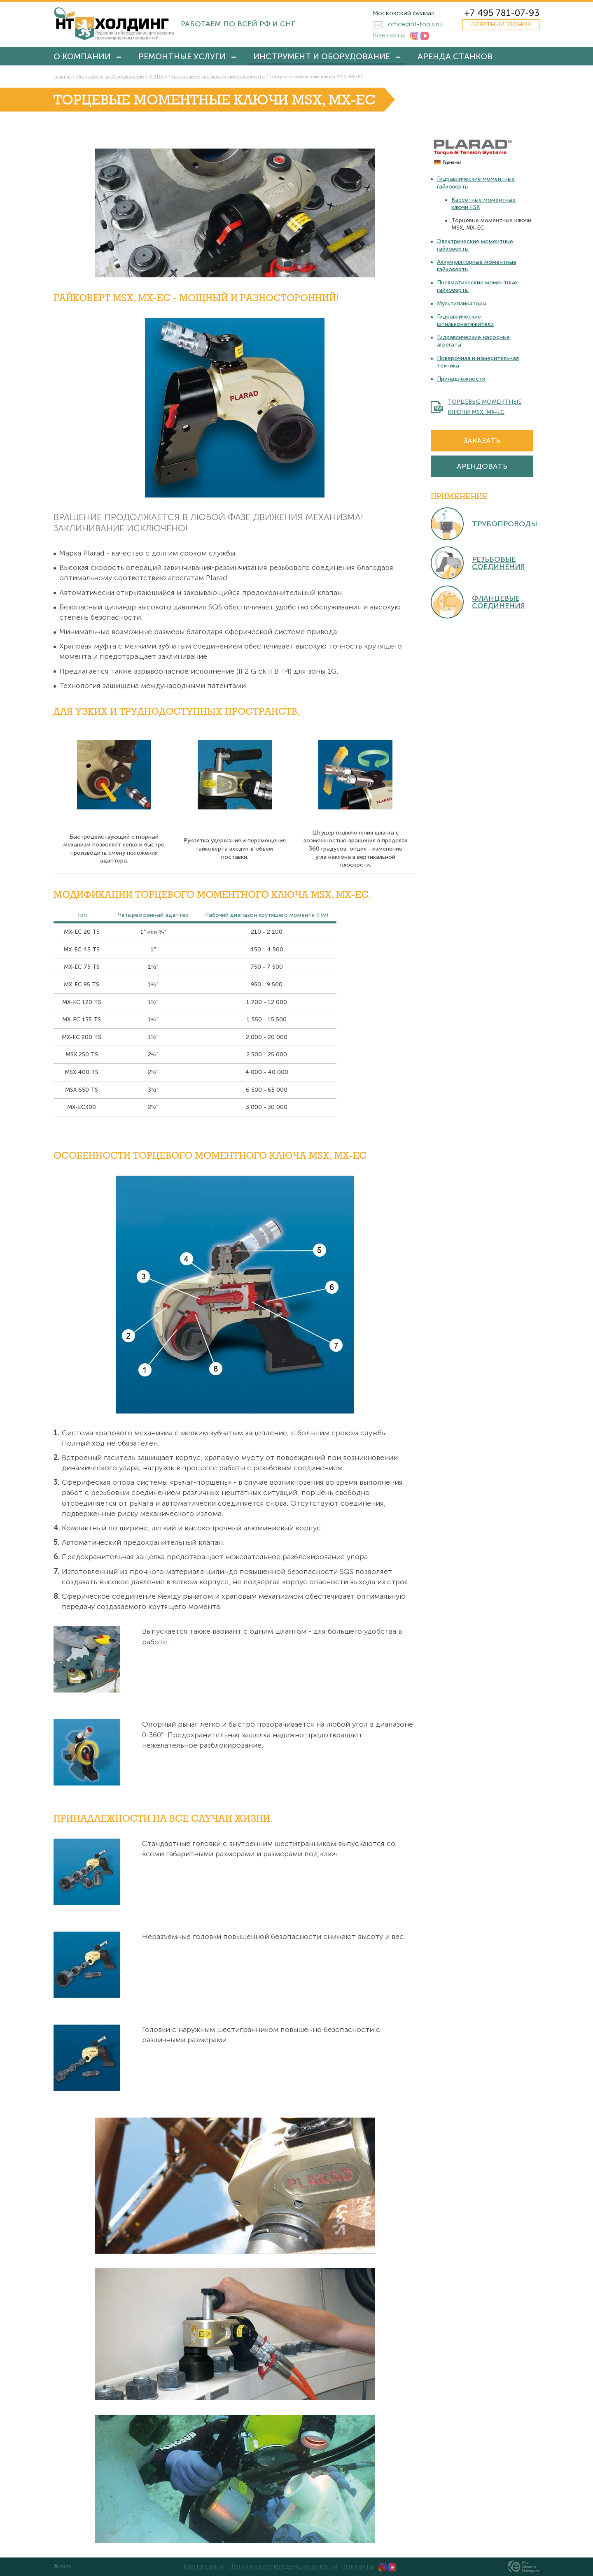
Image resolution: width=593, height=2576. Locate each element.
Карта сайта (203, 2566)
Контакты (389, 35)
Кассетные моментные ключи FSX (483, 203)
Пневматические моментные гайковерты (477, 286)
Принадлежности (461, 378)
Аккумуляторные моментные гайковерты (476, 265)
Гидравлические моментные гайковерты (476, 182)
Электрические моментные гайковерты (475, 245)
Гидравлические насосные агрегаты (473, 341)
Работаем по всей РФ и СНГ (238, 23)
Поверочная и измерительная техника (478, 362)
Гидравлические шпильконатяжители (465, 320)
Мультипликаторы (461, 303)
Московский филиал (403, 13)
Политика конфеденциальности (282, 2566)
